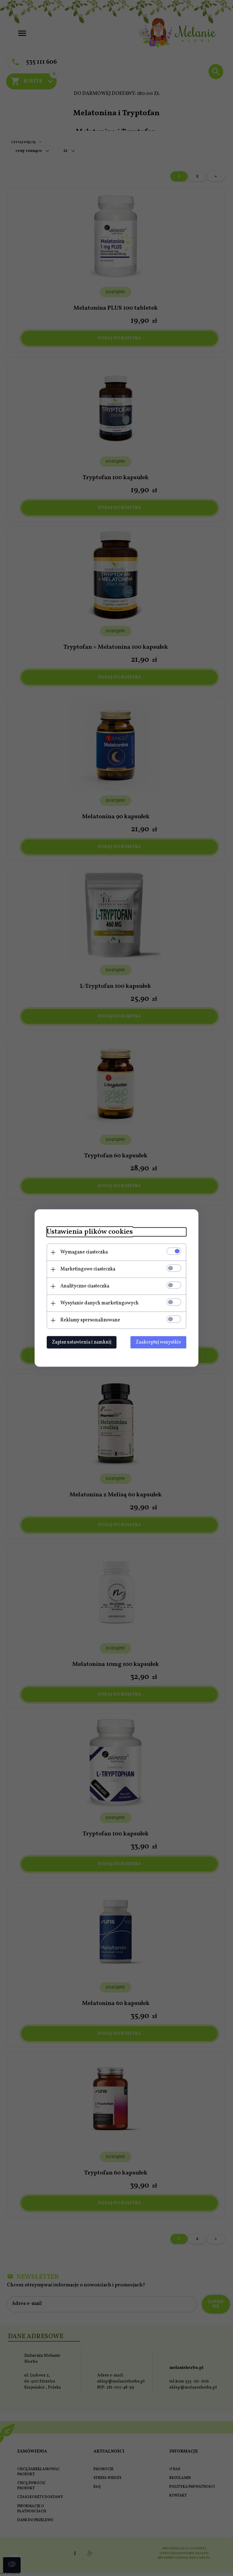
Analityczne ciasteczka (84, 1286)
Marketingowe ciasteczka (87, 1269)
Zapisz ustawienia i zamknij (81, 1342)
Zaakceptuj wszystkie (158, 1342)
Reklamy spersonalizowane (90, 1320)
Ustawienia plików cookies (90, 1232)
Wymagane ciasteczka (84, 1252)
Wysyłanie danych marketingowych (99, 1303)
